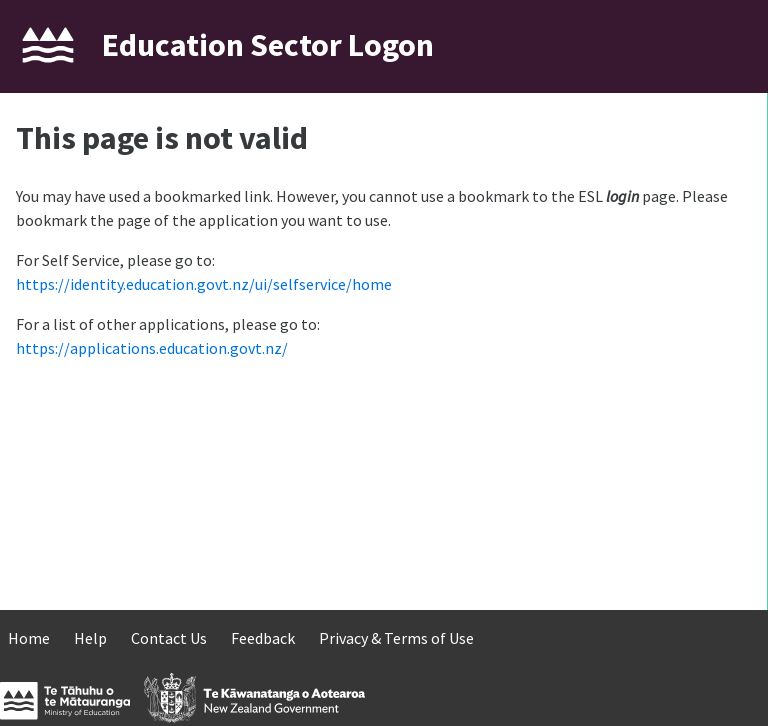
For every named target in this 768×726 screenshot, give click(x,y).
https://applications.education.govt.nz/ (152, 348)
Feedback (263, 638)
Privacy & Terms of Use (396, 638)
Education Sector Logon (268, 45)
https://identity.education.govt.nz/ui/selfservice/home (204, 284)
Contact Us (169, 638)
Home (29, 638)
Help (90, 638)
